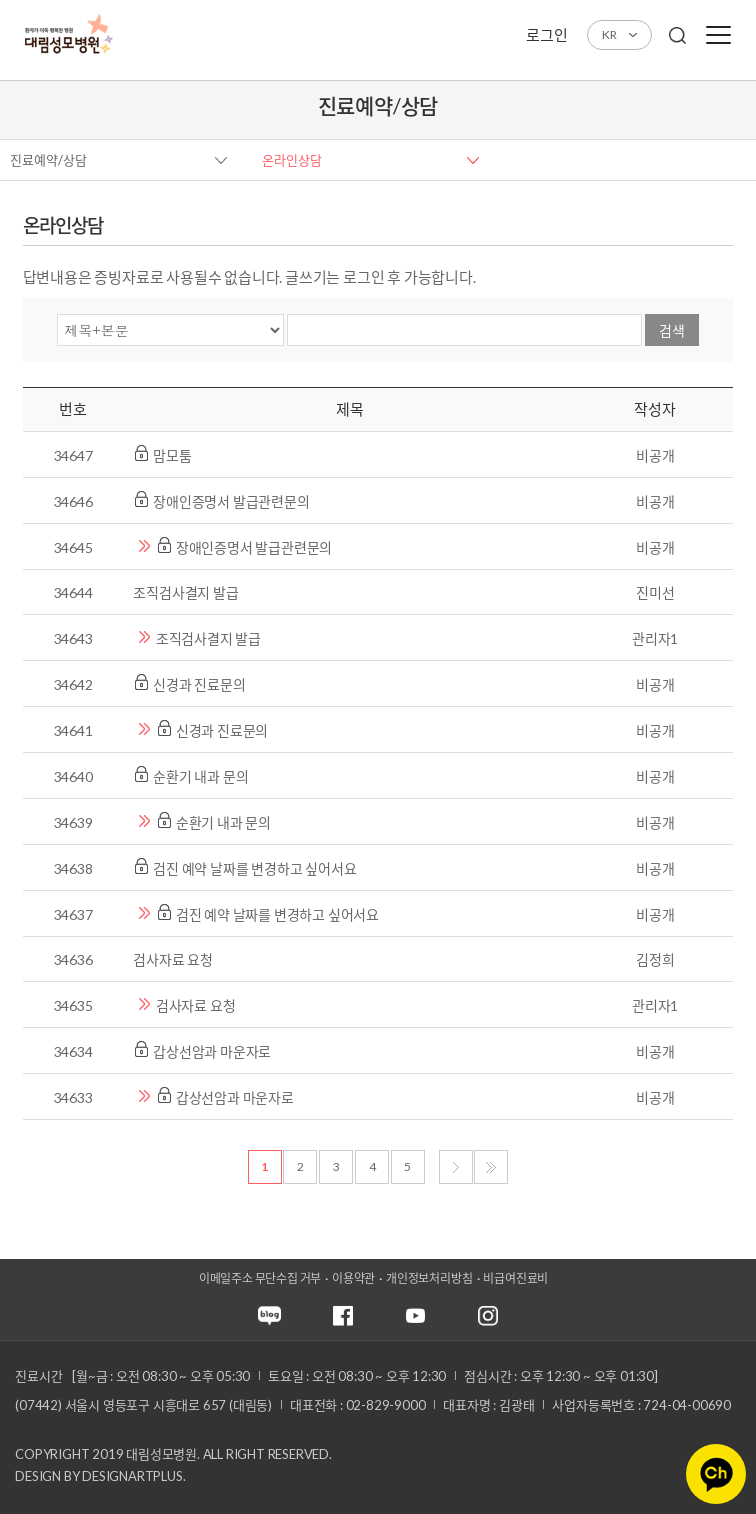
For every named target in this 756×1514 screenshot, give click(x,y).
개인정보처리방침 (429, 1278)
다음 (456, 1167)
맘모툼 (173, 455)
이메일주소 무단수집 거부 (260, 1278)
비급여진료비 (515, 1278)
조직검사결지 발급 (187, 592)
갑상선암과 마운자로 (213, 1051)
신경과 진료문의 (200, 684)
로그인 (546, 35)
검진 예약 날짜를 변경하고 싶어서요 (256, 868)
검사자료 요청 (174, 959)
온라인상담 (292, 160)
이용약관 (353, 1278)
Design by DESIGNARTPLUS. (100, 1476)
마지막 (491, 1167)
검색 (672, 330)
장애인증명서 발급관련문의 (232, 501)
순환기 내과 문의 (202, 776)
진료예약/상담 (48, 160)
